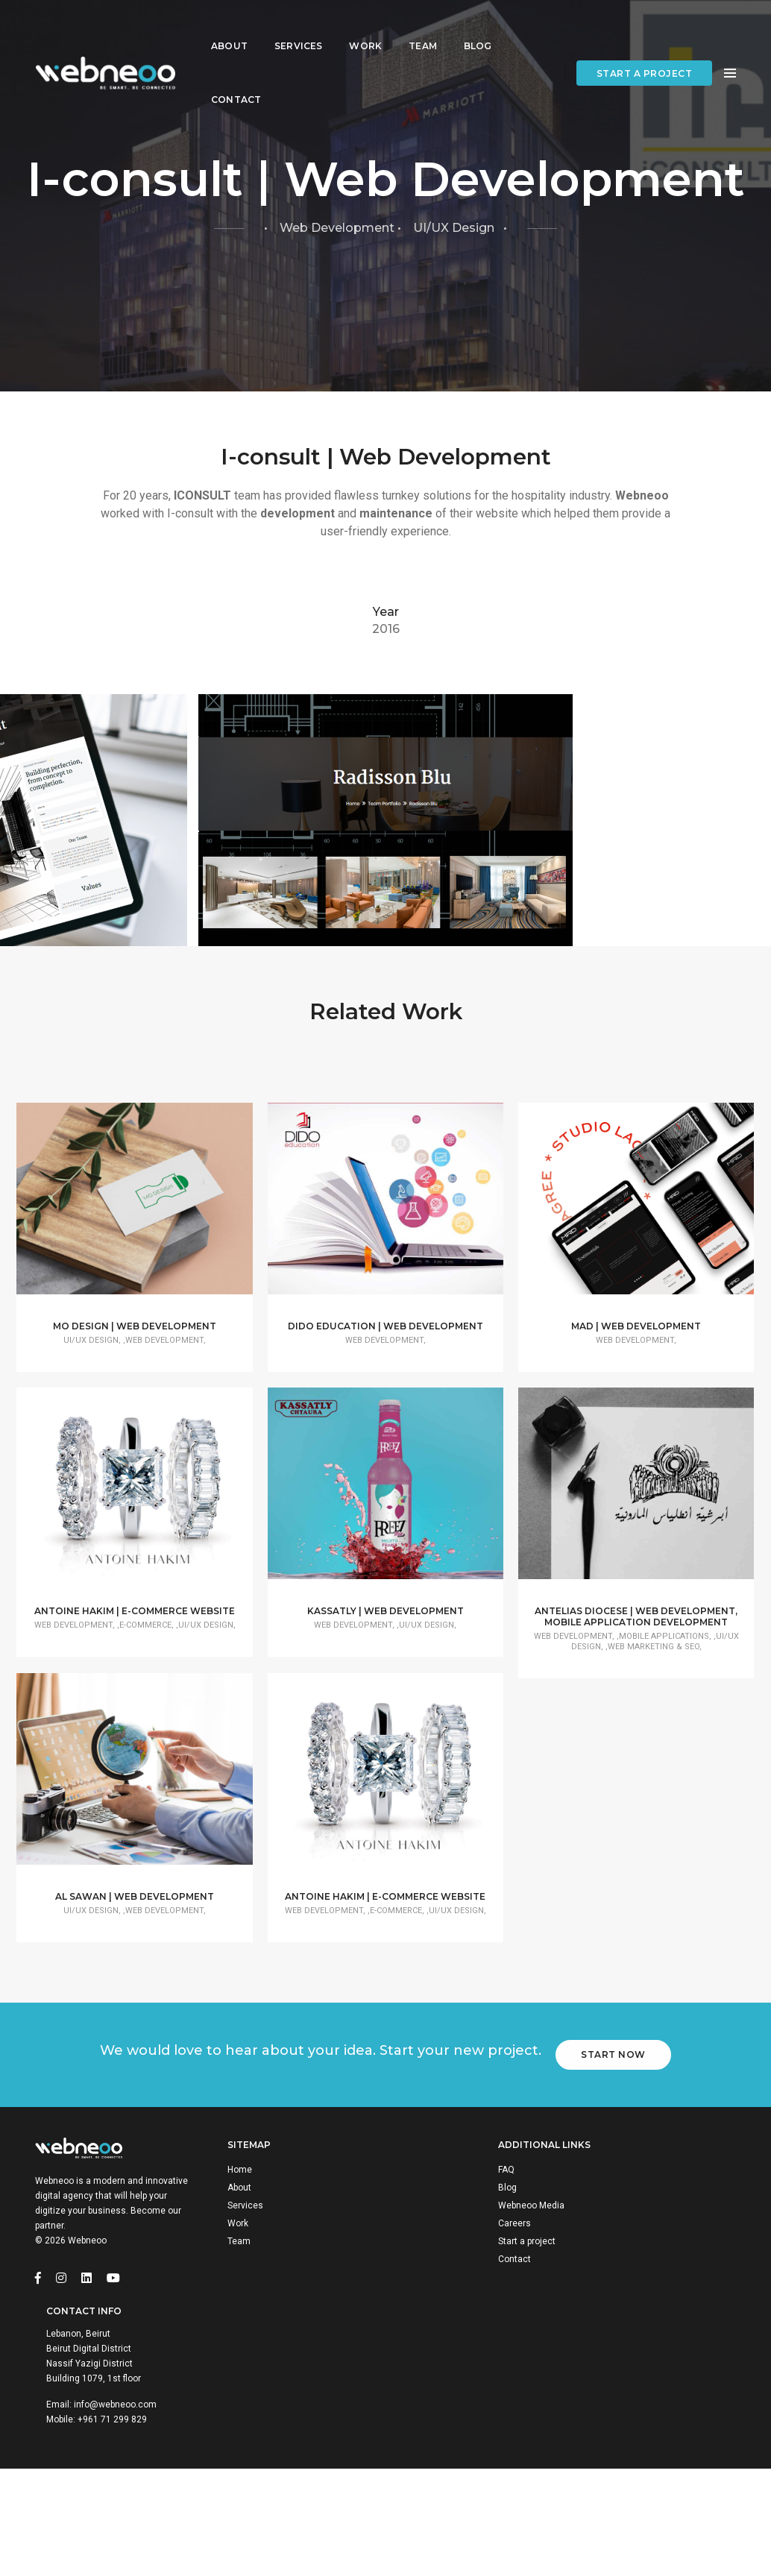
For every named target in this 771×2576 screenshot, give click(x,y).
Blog (478, 26)
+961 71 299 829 (666, 2495)
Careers (435, 2465)
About (229, 26)
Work (365, 26)
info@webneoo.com (669, 2480)
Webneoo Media (452, 2448)
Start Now (619, 2281)
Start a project (645, 54)
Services (298, 26)
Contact (236, 80)
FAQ (427, 2412)
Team (423, 26)
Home (251, 2412)
